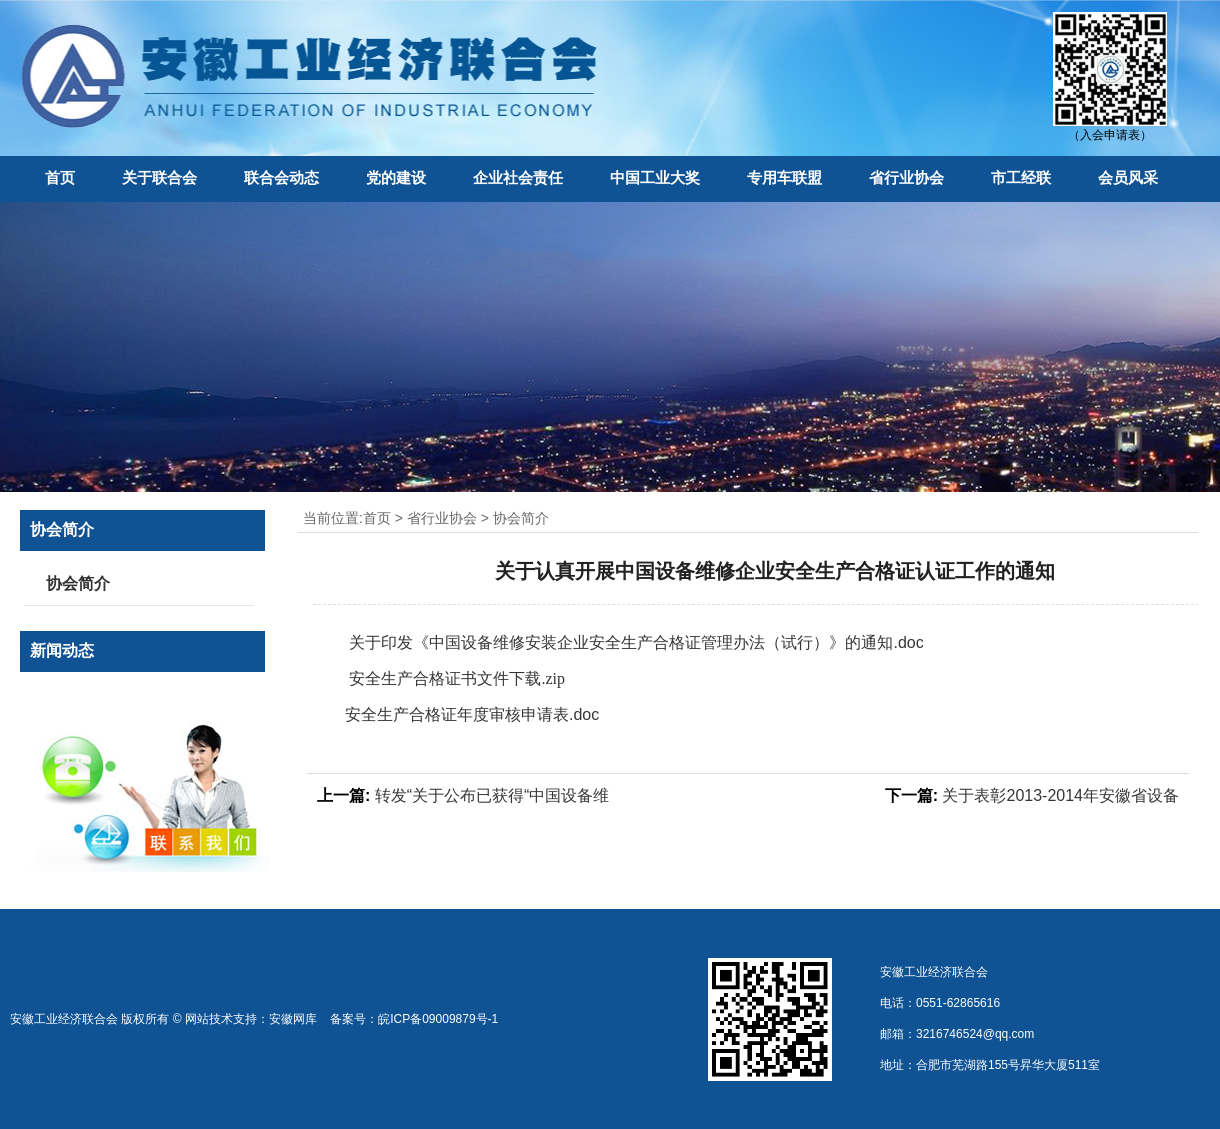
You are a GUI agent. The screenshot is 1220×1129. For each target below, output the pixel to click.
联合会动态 (281, 177)
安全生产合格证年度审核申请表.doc (472, 714)
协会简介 (521, 518)
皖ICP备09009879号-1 (438, 1019)
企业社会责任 (518, 177)
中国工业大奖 (655, 177)
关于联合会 (159, 177)
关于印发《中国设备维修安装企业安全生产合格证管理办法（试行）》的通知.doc (634, 642)
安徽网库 (293, 1019)
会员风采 (1128, 177)
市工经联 (1021, 177)
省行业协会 (906, 177)
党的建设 (396, 177)
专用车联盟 (784, 177)
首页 (60, 177)
